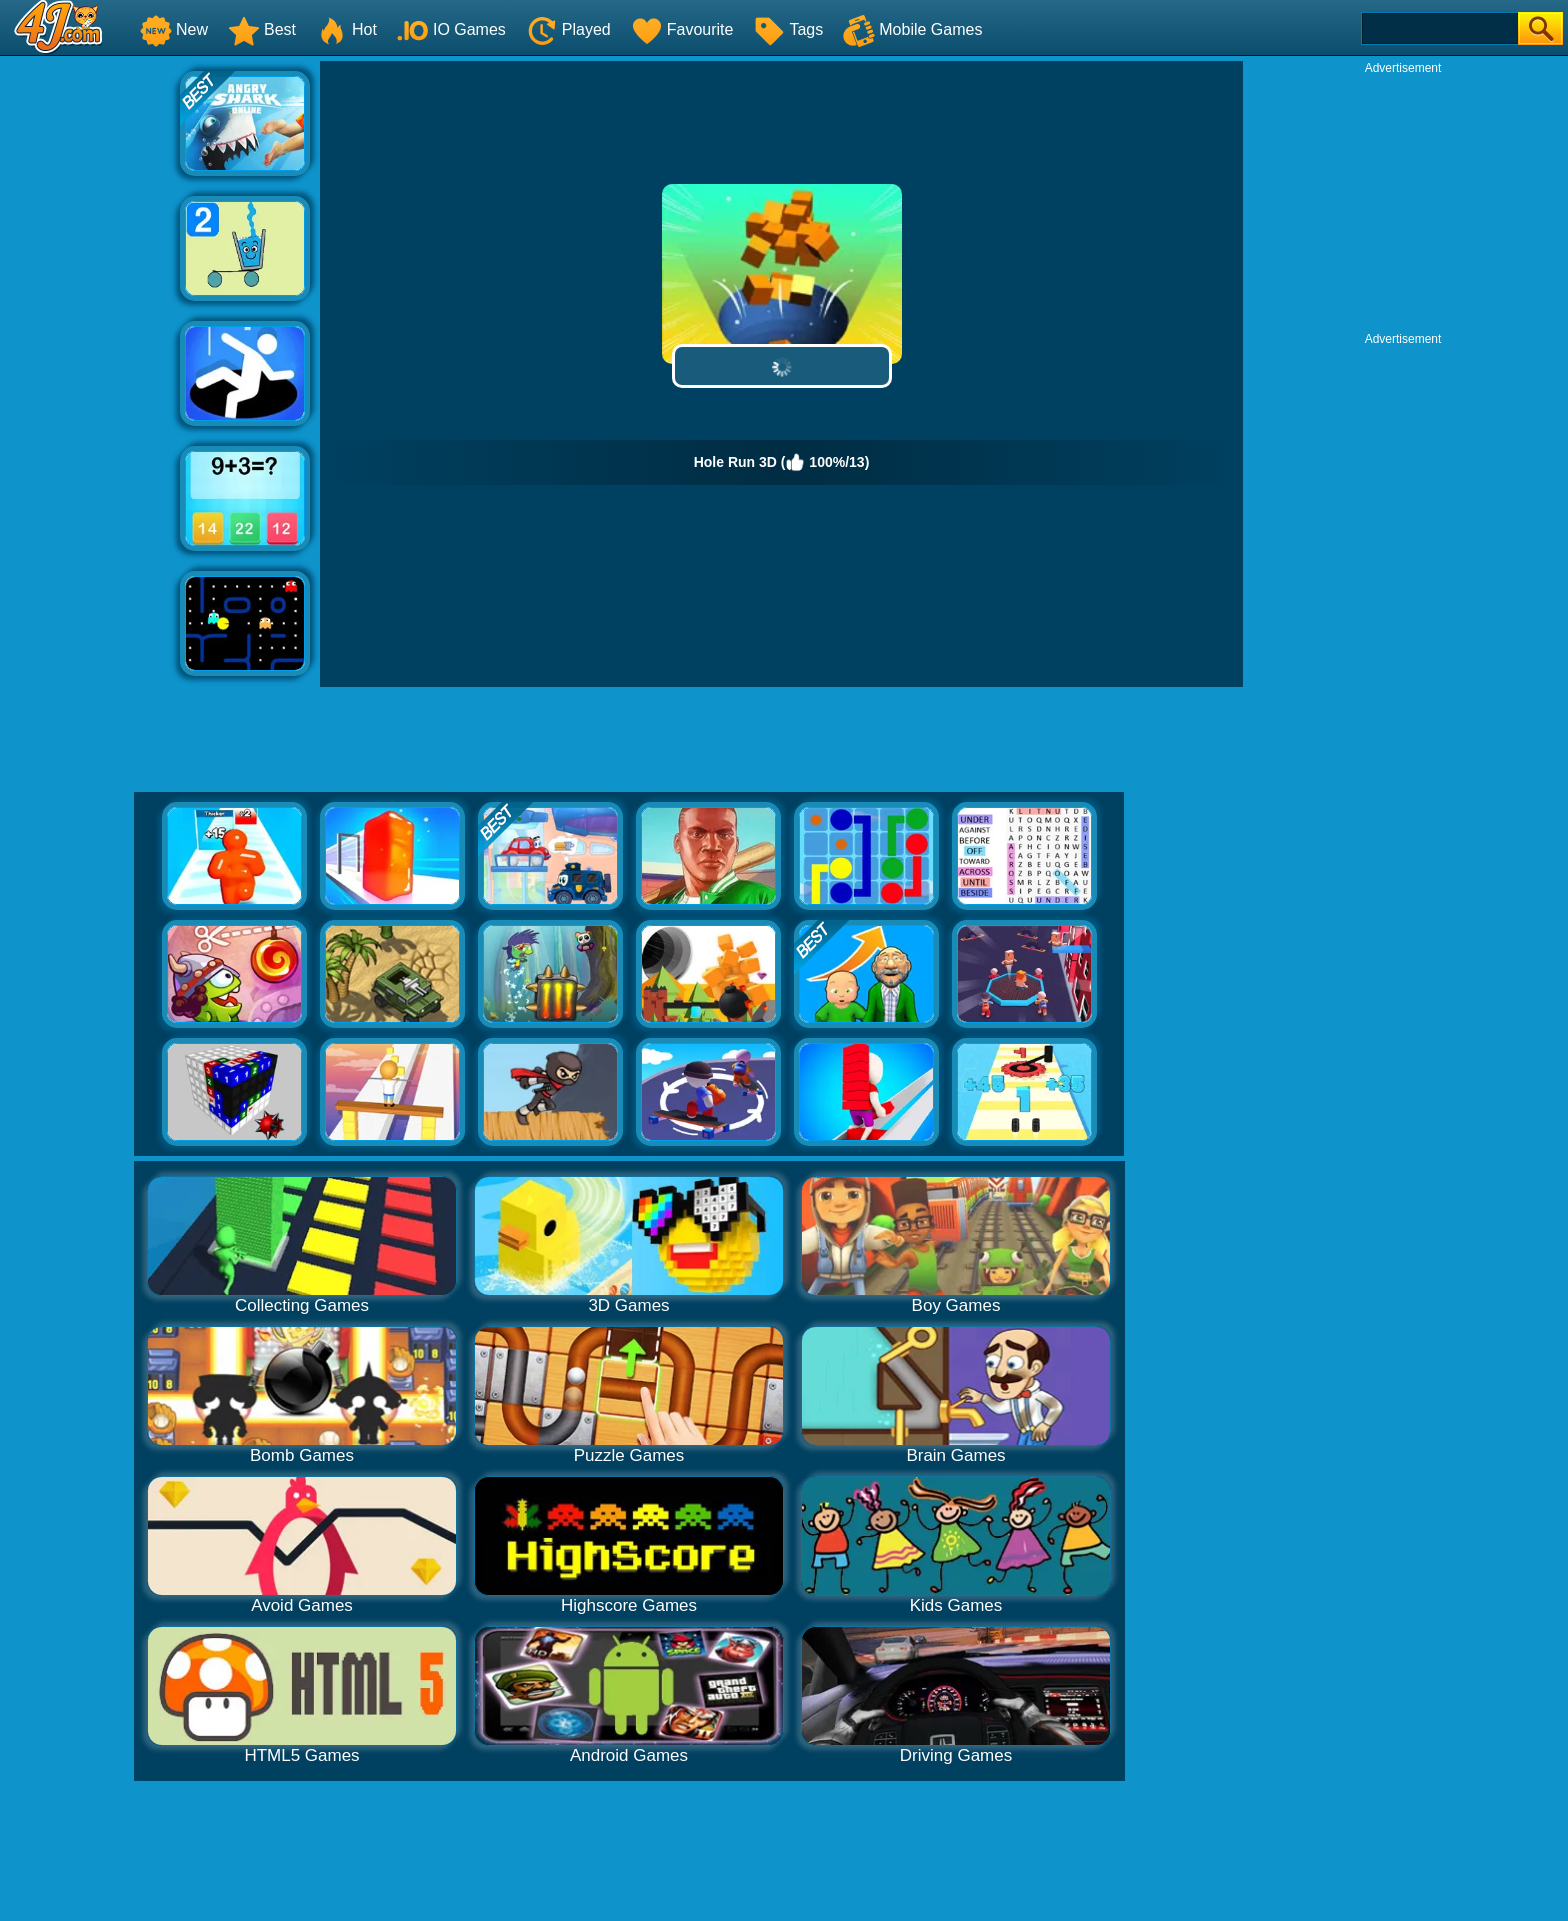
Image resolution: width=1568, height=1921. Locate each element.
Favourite (682, 29)
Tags (788, 29)
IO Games (451, 29)
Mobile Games (912, 29)
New (174, 29)
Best (262, 29)
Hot (346, 29)
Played (568, 29)
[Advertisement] (90, 361)
